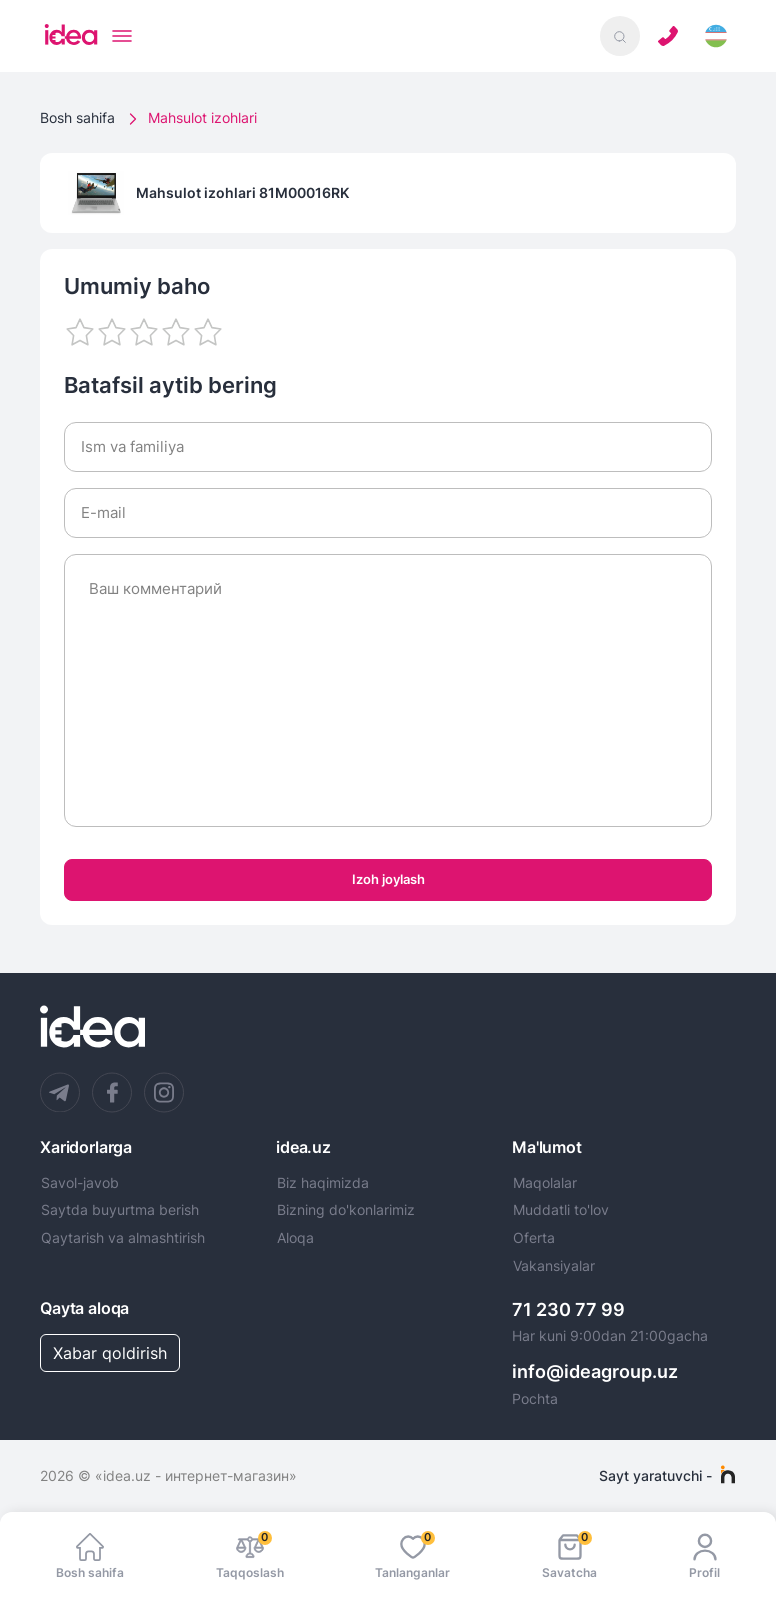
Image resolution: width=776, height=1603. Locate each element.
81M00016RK (304, 192)
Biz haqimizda (323, 1183)
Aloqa (295, 1238)
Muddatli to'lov (561, 1210)
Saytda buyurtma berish (120, 1210)
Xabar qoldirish (110, 1353)
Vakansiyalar (554, 1266)
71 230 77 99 (568, 1309)
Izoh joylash (388, 879)
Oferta (534, 1238)
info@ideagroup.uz (595, 1371)
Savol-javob (80, 1183)
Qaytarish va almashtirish (123, 1238)
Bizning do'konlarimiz (346, 1210)
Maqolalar (545, 1183)
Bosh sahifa (77, 117)
